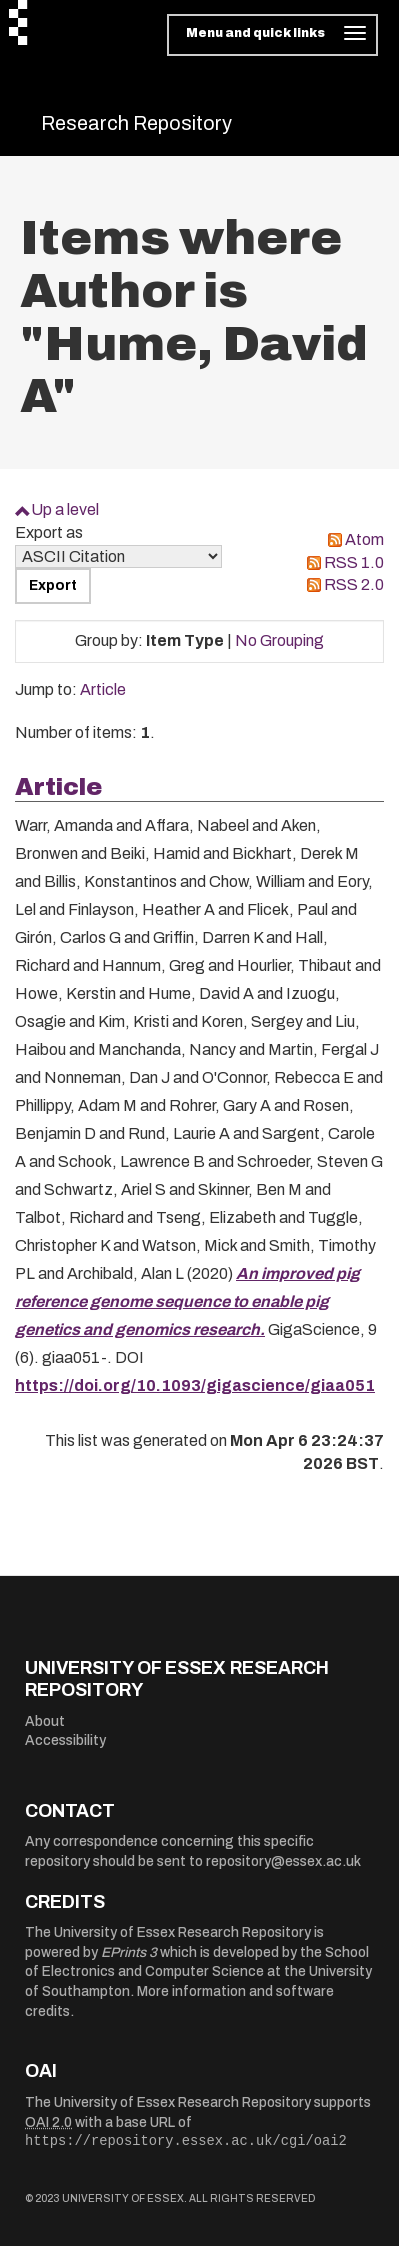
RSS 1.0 (354, 562)
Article (103, 689)
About (45, 1721)
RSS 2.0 (354, 584)
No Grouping (279, 640)
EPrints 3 (129, 1952)
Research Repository (136, 123)
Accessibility (65, 1740)
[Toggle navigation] (272, 35)
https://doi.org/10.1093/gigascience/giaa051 (195, 1385)
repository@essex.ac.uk (283, 1861)
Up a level (65, 509)
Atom (364, 539)
